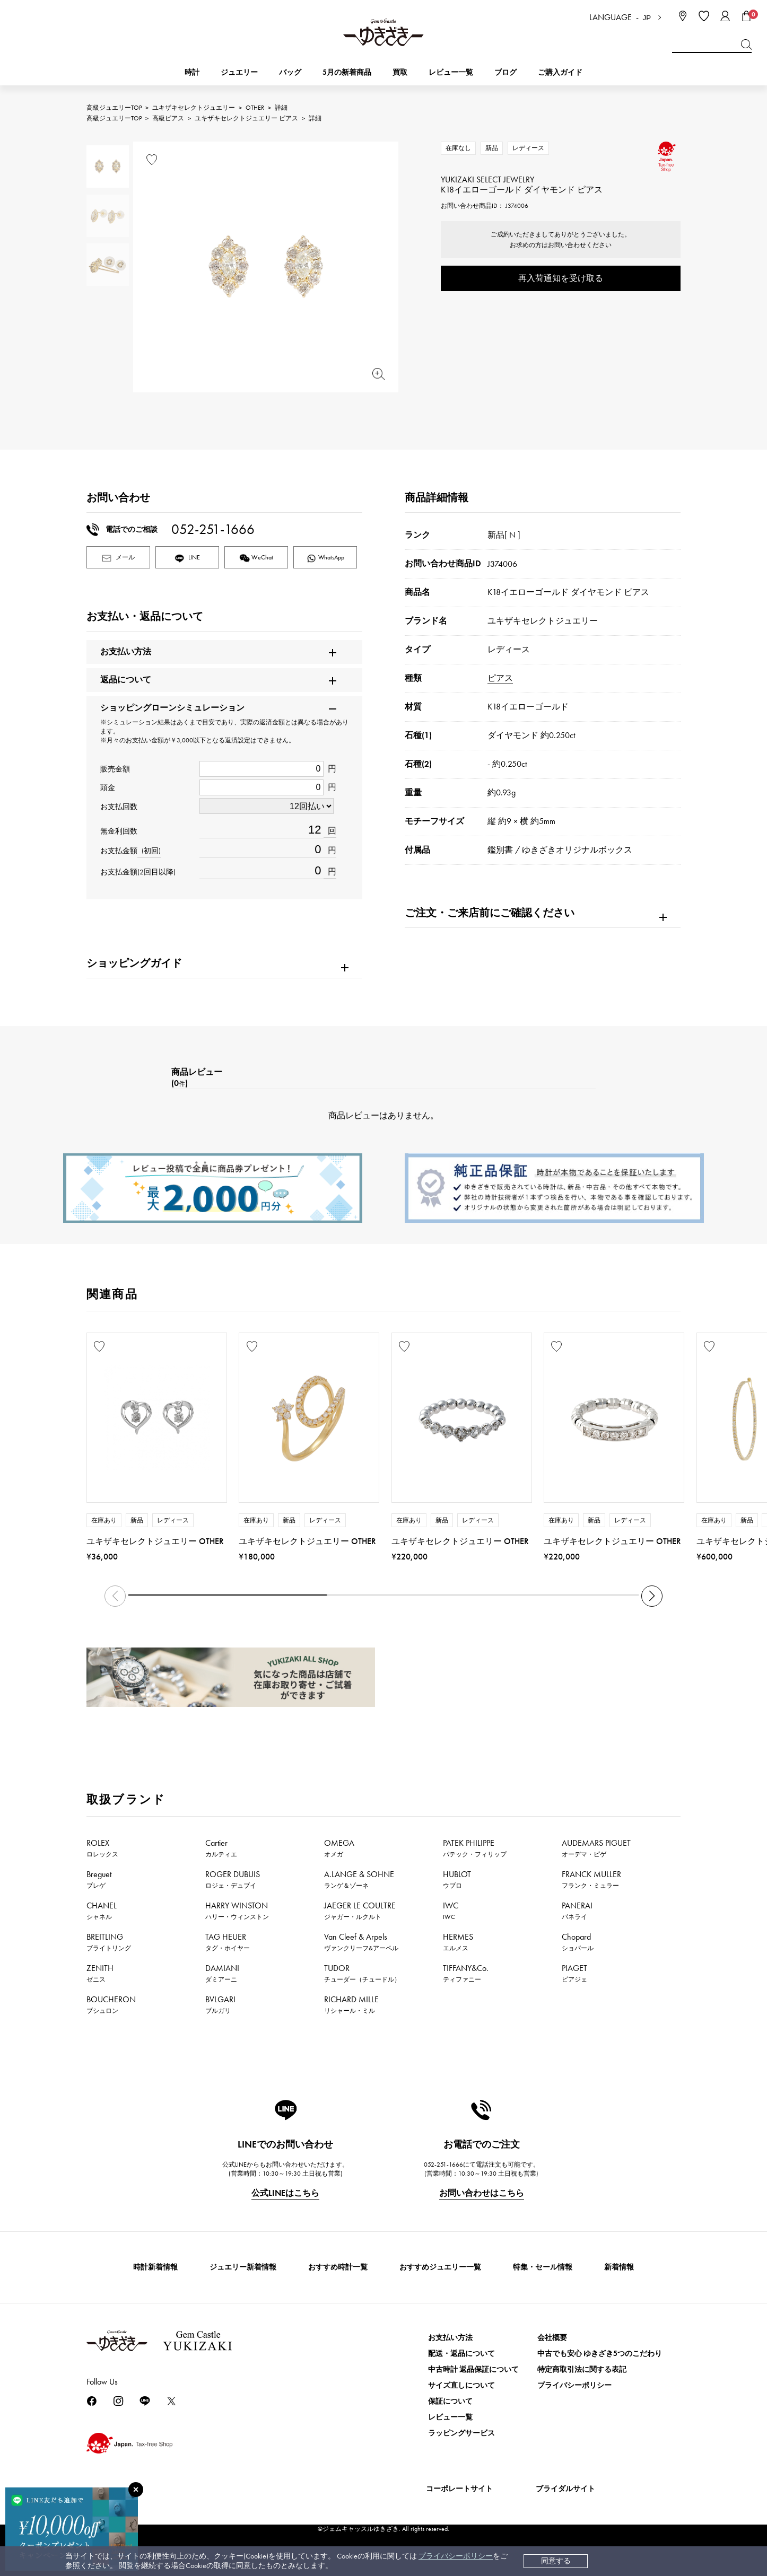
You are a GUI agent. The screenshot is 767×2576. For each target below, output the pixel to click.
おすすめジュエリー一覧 (440, 2267)
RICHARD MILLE (351, 2004)
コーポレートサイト (459, 2488)
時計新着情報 (155, 2267)
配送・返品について (461, 2353)
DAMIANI (222, 1973)
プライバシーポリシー (456, 2556)
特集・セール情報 (542, 2267)
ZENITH (100, 1973)
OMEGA (339, 1848)
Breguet (98, 1879)
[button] (652, 1596)
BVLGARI (220, 2004)
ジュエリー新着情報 (243, 2267)
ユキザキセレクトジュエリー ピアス (246, 118)
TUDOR (362, 1973)
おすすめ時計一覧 (338, 2267)
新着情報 (619, 2267)
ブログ (505, 72)
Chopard (578, 1942)
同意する (556, 2560)
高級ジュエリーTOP (114, 107)
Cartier (221, 1848)
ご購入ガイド (560, 72)
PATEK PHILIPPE (475, 1848)
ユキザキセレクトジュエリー (193, 107)
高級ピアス (168, 118)
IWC (450, 1910)
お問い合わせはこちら (481, 2193)
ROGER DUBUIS (232, 1879)
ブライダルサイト (565, 2488)
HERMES (458, 1942)
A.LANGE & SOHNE (359, 1879)
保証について (450, 2401)
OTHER (255, 107)
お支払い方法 (450, 2337)
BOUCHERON (111, 2004)
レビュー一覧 (450, 2417)
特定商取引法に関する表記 (581, 2369)
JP (647, 18)
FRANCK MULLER (591, 1879)
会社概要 (552, 2337)
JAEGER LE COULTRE (360, 1910)
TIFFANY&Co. (466, 1973)
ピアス (500, 678)
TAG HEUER (227, 1942)
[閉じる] (135, 2489)
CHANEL (101, 1910)
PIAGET (574, 1973)
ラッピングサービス (461, 2433)
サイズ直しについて (461, 2385)
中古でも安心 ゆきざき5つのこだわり (599, 2353)
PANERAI (577, 1910)
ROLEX (102, 1848)
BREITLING (108, 1942)
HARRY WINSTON (237, 1910)
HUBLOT (457, 1879)
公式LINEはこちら (285, 2193)
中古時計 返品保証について (473, 2369)
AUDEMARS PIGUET (596, 1848)
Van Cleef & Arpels (361, 1942)
